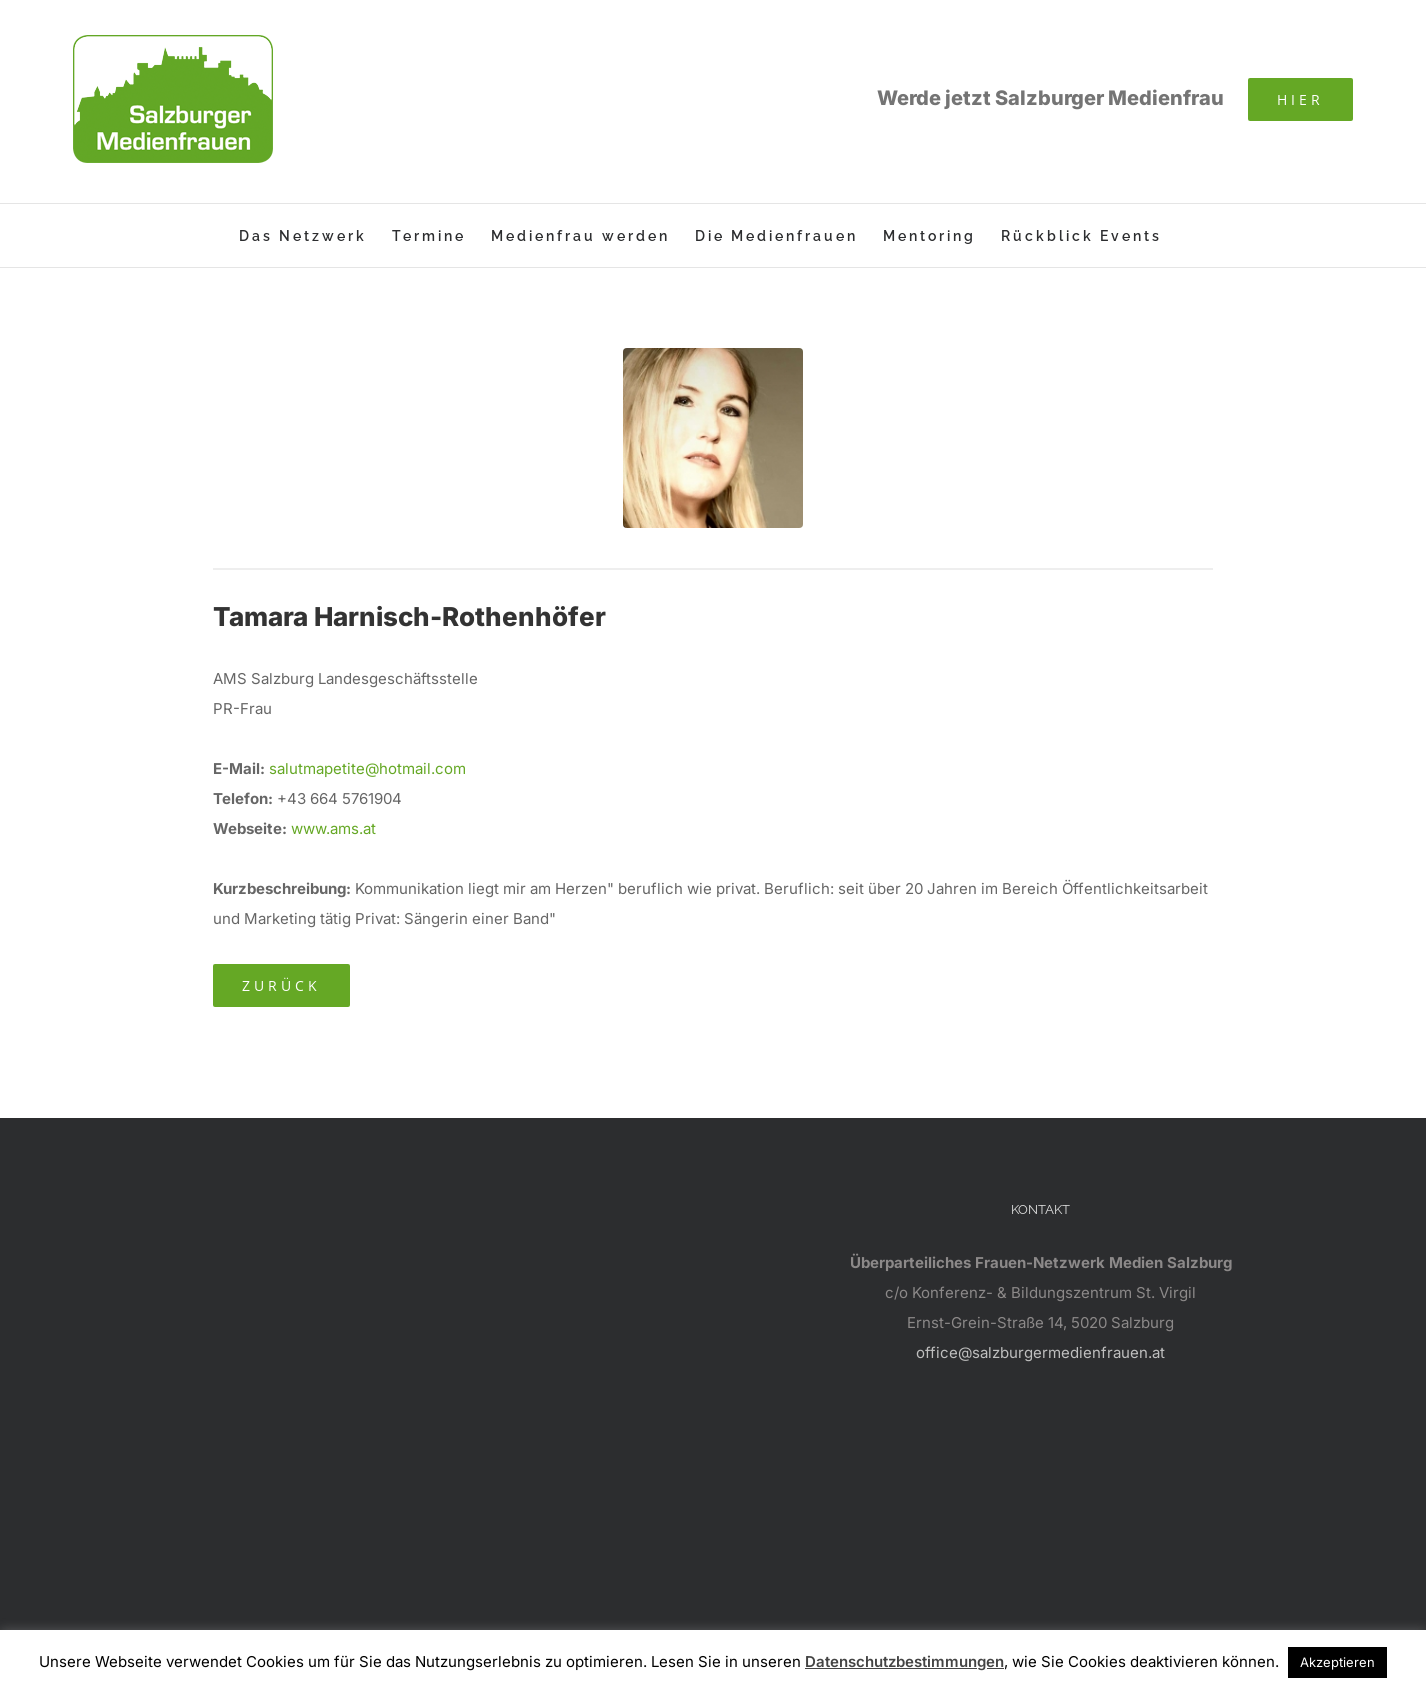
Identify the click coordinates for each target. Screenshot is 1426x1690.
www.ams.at (333, 828)
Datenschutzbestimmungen (904, 1661)
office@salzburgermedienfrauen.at (1040, 1352)
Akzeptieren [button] (1337, 1662)
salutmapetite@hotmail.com (367, 768)
